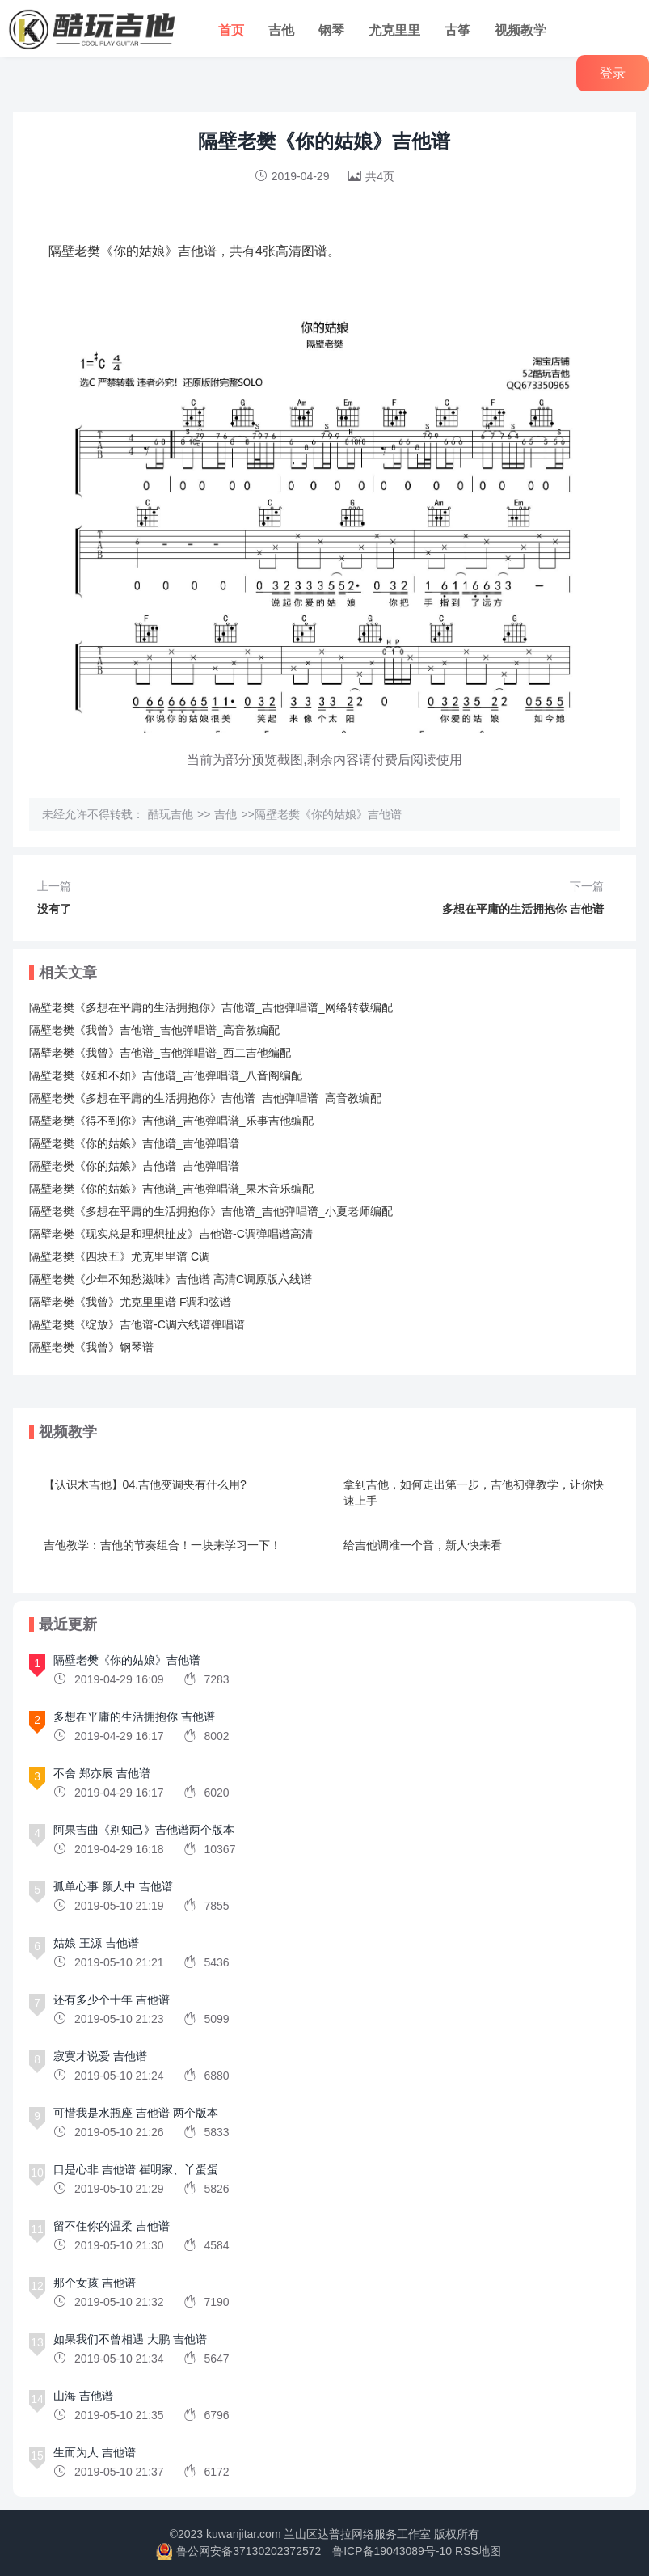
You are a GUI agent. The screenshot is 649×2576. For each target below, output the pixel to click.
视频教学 (520, 30)
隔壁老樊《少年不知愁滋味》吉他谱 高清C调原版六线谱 (170, 1279)
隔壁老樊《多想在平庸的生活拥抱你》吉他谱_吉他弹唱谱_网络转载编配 (211, 1007)
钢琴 (331, 30)
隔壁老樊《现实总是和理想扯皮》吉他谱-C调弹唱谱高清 (171, 1233)
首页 (231, 30)
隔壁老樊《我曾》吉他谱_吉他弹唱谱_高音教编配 (154, 1030)
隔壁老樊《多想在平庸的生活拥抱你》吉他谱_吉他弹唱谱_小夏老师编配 (211, 1211)
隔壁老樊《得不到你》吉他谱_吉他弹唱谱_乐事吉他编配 (171, 1120)
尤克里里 (394, 30)
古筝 (457, 30)
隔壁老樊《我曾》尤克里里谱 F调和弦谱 (130, 1301)
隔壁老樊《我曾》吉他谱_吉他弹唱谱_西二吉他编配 (160, 1052)
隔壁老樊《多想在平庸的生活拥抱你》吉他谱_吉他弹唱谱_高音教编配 (205, 1098)
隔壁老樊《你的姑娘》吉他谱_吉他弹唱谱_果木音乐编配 (171, 1188)
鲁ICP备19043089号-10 (392, 2550)
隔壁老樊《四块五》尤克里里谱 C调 (119, 1256)
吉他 (281, 30)
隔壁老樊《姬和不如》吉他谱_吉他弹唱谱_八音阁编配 (165, 1075)
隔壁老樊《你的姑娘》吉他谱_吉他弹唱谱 (134, 1143)
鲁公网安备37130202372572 (248, 2550)
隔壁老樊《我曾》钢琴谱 (91, 1347)
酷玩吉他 (170, 814)
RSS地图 (478, 2550)
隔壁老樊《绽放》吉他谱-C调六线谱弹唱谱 (137, 1324)
